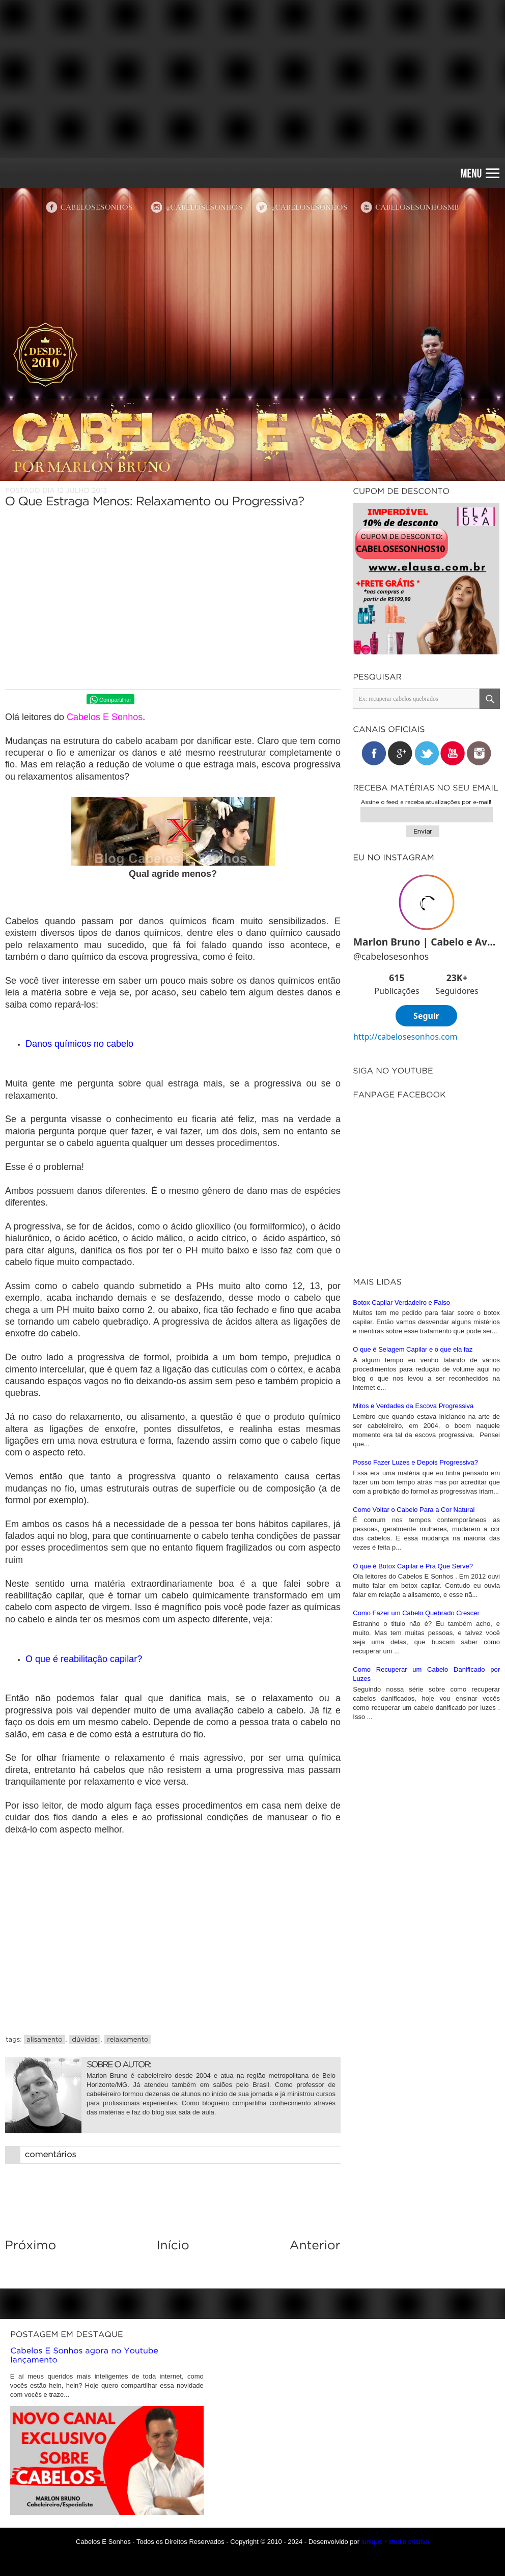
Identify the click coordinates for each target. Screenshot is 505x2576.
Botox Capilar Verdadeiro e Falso (401, 1519)
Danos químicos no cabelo (79, 1044)
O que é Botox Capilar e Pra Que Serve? (413, 1782)
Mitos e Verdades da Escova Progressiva (413, 1622)
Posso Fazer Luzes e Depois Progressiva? (415, 1678)
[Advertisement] (252, 79)
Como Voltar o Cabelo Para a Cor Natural (413, 1726)
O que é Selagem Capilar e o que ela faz (412, 1565)
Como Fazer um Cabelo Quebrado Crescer (416, 1829)
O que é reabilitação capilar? (83, 1659)
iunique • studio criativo (395, 2541)
